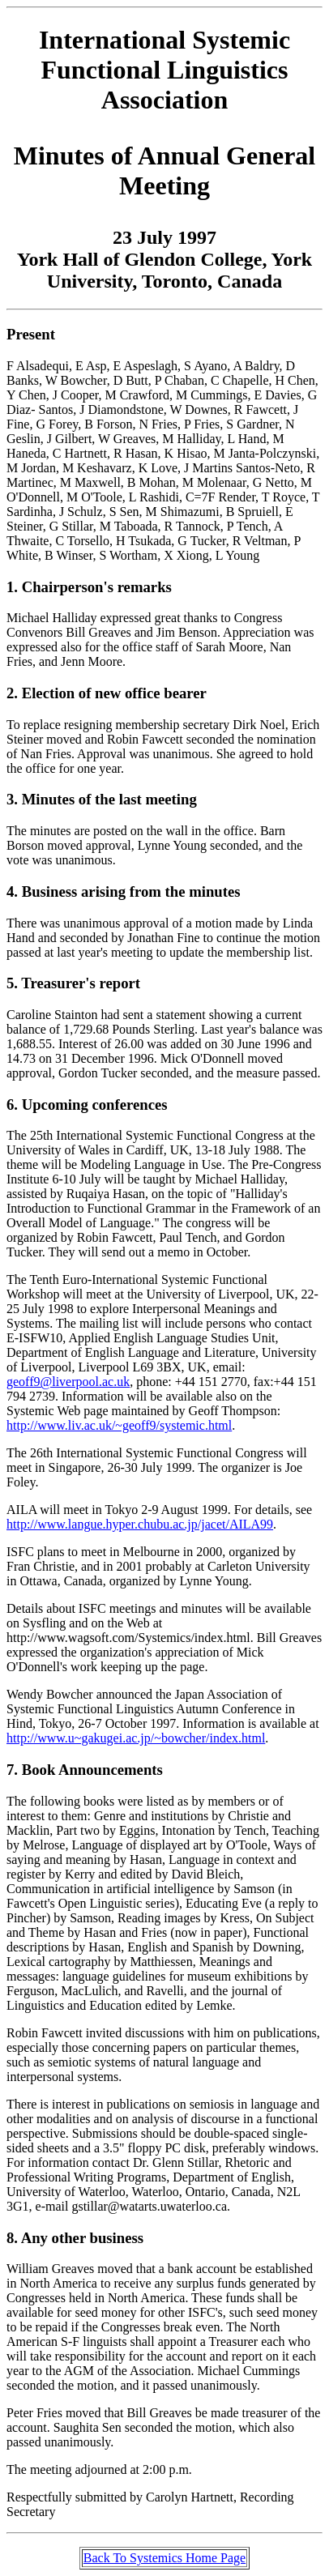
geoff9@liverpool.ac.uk (68, 1381)
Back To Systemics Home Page (164, 2558)
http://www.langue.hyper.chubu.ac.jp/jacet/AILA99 (139, 1524)
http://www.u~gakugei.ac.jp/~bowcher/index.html (135, 1738)
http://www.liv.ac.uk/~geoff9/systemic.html (119, 1425)
